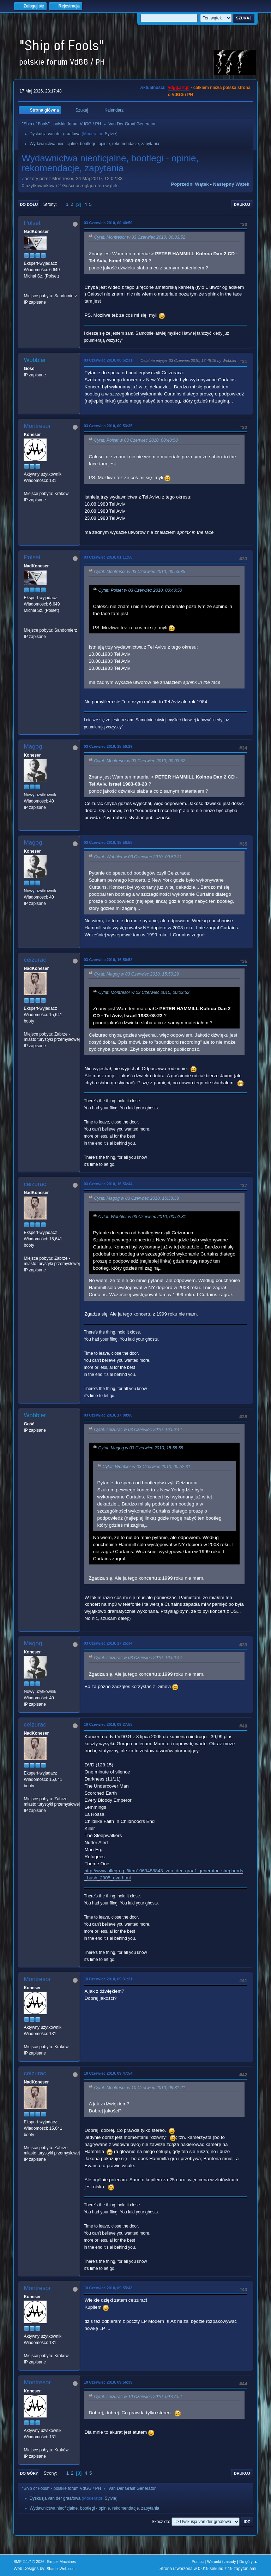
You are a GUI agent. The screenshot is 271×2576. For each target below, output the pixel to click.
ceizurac (35, 959)
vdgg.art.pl (178, 87)
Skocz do (160, 2521)
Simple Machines (61, 2561)
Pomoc (198, 2561)
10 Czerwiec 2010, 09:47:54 (108, 2073)
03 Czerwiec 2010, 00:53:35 (108, 426)
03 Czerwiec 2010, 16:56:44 (108, 1184)
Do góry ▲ (248, 2561)
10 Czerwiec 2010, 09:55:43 (108, 2288)
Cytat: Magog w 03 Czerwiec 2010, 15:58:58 (136, 1198)
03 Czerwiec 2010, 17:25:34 (108, 1643)
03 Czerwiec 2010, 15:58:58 (108, 842)
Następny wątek (231, 184)
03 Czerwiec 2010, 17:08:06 (108, 1415)
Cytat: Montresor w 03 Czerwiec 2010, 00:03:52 (139, 237)
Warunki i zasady (221, 2561)
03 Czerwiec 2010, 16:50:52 (108, 960)
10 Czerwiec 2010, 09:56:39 (108, 2382)
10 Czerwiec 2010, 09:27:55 (108, 1724)
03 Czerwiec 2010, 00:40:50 (108, 223)
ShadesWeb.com (61, 2568)
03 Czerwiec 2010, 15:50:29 (108, 746)
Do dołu (29, 204)
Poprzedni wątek (190, 184)
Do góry (29, 2473)
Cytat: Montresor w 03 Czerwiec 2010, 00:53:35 (139, 572)
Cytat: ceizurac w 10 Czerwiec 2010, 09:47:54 (138, 2396)
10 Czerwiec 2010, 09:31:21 (108, 1979)
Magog (33, 746)
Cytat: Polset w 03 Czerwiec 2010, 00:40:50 (135, 440)
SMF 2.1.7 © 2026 (28, 2561)
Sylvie (110, 133)
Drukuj (242, 204)
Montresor (37, 426)
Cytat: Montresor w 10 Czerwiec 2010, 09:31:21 (139, 2087)
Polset (32, 223)
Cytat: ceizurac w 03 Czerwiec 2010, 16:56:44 (138, 1429)
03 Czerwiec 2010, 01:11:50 (108, 557)
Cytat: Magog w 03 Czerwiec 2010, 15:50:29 (136, 974)
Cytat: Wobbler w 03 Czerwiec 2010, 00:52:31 (138, 856)
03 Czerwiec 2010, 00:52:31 (108, 360)
